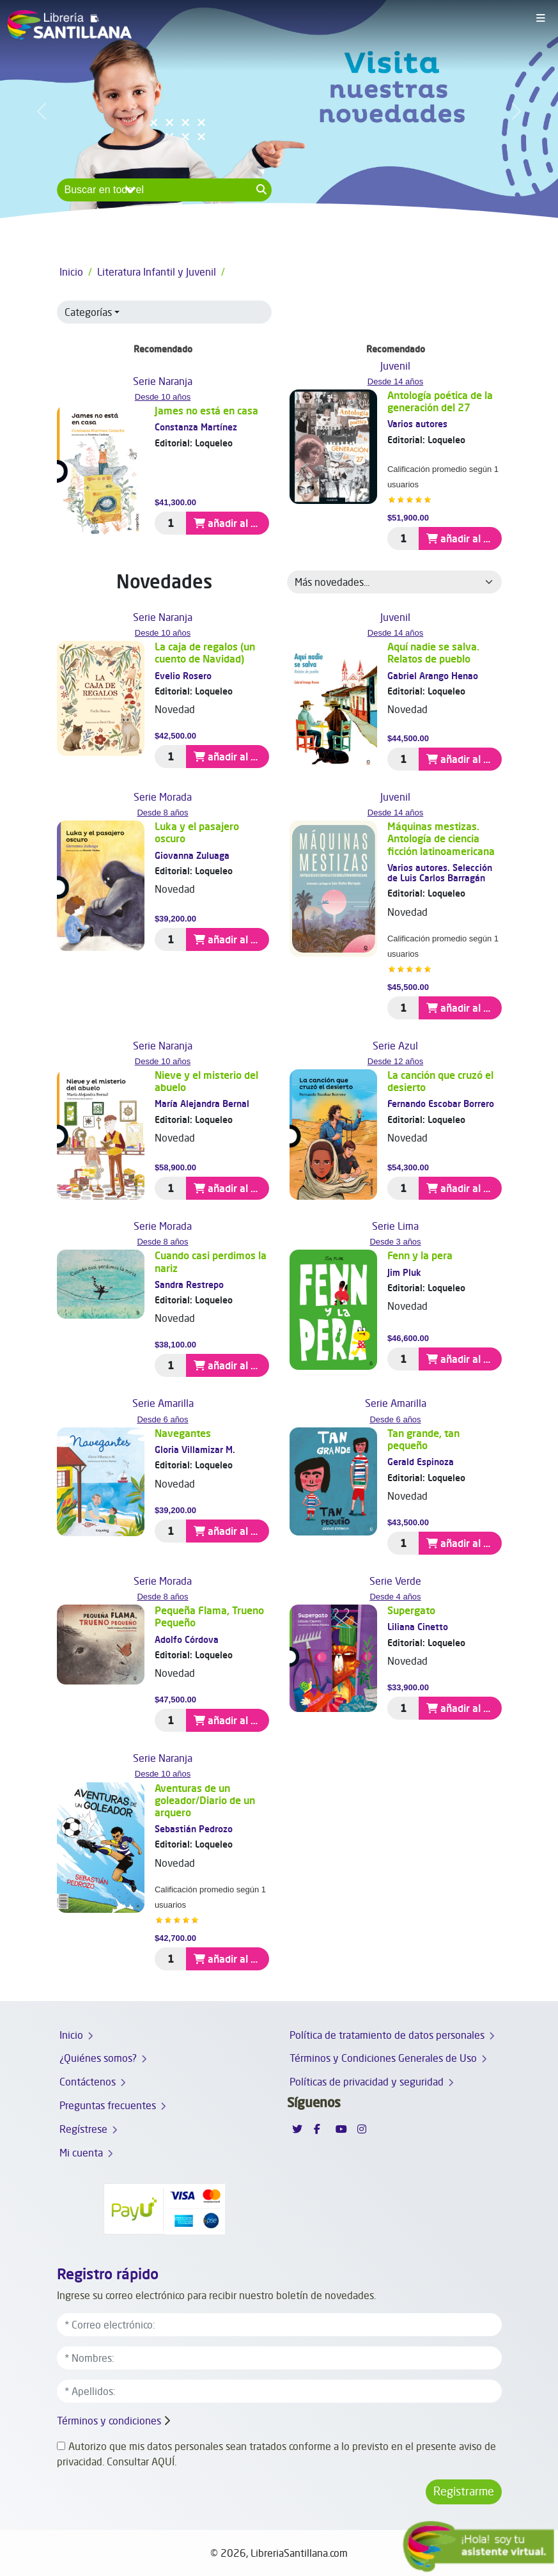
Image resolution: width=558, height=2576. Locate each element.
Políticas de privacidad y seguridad (367, 2081)
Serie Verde (395, 1581)
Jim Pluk (404, 1272)
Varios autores (417, 423)
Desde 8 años (162, 812)
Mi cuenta (81, 2152)
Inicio (71, 271)
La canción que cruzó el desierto (440, 1081)
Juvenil (395, 365)
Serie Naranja (162, 381)
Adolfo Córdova (187, 1639)
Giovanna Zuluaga (192, 855)
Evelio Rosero (183, 675)
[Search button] (262, 189)
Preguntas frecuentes (107, 2105)
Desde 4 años (395, 1596)
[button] (42, 111)
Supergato (411, 1610)
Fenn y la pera (420, 1255)
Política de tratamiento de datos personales (387, 2035)
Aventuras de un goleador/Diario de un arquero (205, 1800)
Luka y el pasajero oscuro (197, 832)
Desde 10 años (162, 397)
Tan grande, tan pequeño (423, 1439)
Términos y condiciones (109, 2420)
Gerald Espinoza (420, 1461)
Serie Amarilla (163, 1403)
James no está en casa (206, 410)
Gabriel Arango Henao (432, 675)
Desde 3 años (395, 1241)
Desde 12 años (395, 1061)
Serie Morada (163, 796)
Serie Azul (395, 1045)
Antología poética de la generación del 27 (440, 401)
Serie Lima (395, 1226)
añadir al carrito (231, 523)
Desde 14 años (395, 381)
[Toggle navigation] (540, 19)
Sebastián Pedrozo (194, 1828)
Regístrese (83, 2129)
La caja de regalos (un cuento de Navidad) (205, 652)
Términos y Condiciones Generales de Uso (383, 2058)
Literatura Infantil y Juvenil (156, 271)
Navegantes (183, 1433)
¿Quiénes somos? (98, 2058)
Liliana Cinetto (417, 1626)
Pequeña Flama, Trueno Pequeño (209, 1616)
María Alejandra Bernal (202, 1103)
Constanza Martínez (196, 426)
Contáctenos (87, 2081)
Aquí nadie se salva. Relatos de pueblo (433, 652)
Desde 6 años (162, 1419)
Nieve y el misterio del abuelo (206, 1081)
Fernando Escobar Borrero (440, 1103)
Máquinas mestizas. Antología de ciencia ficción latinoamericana (441, 838)
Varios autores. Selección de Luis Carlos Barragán (439, 872)
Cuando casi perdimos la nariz (211, 1261)
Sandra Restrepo (189, 1284)
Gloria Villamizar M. (195, 1449)
